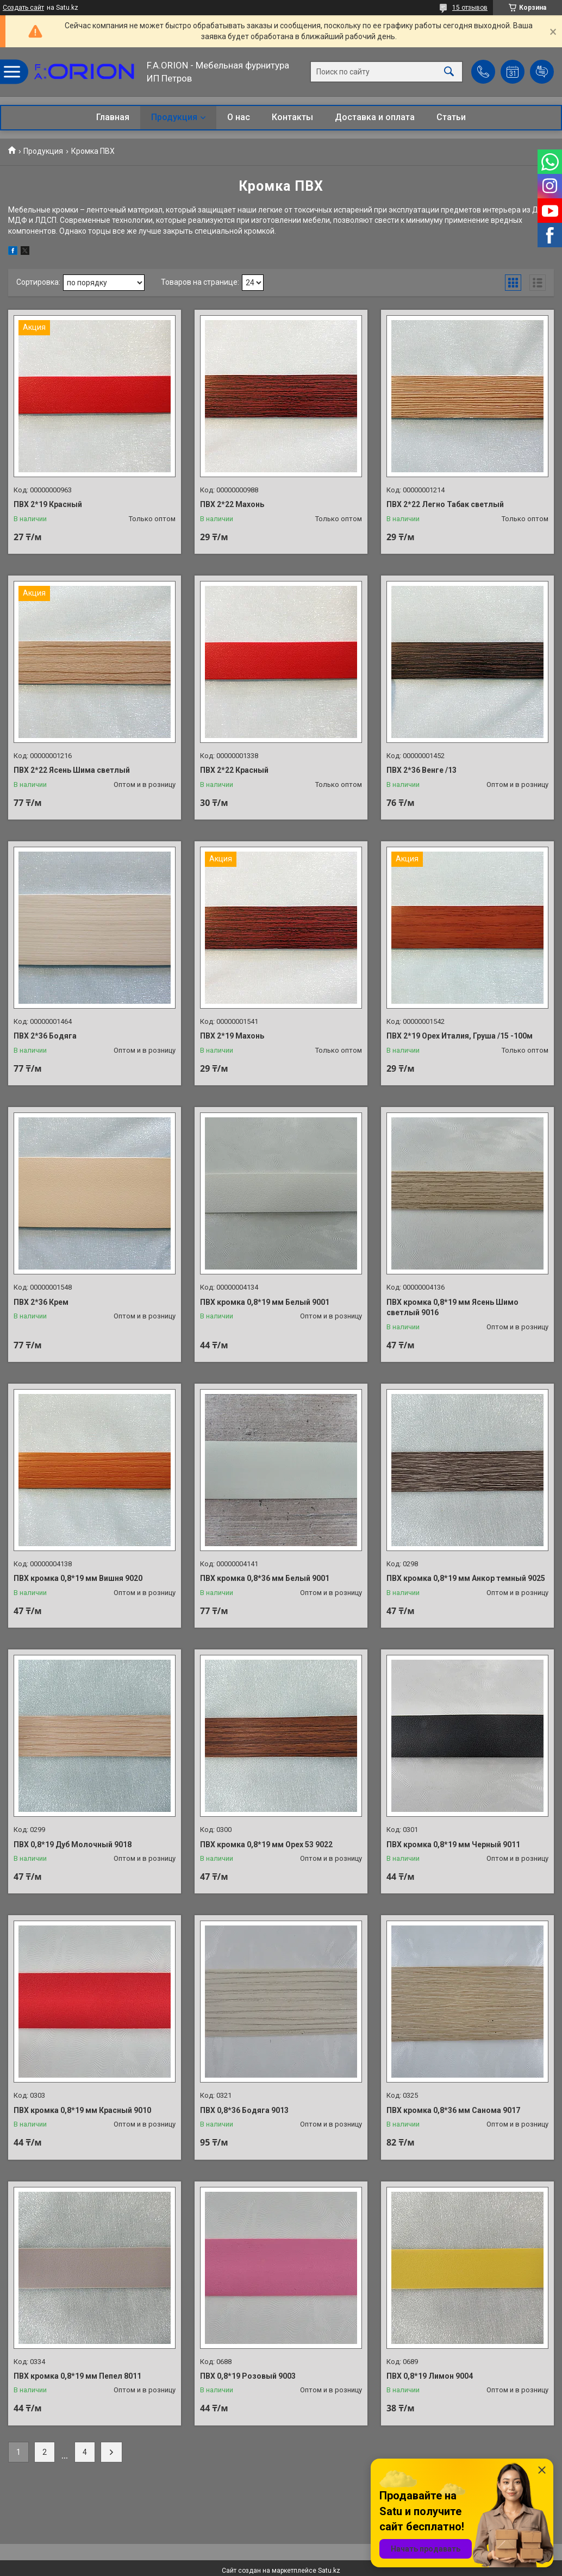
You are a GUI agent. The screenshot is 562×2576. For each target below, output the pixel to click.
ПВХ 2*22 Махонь (232, 504)
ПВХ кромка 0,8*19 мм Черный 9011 (453, 1844)
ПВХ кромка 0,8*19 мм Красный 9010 (82, 2110)
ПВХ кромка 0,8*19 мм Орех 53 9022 (266, 1844)
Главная (112, 117)
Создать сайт (23, 7)
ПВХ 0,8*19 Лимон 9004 (429, 2376)
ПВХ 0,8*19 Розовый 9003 (248, 2376)
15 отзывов (470, 7)
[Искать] (449, 72)
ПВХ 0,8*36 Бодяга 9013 (244, 2110)
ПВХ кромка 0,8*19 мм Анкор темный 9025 (465, 1578)
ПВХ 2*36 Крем (41, 1302)
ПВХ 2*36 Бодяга (45, 1035)
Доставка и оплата (375, 117)
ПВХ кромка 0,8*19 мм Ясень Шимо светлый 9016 (452, 1307)
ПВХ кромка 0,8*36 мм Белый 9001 (264, 1578)
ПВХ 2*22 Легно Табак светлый (445, 504)
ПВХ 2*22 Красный (234, 770)
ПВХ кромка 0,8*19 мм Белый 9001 (264, 1302)
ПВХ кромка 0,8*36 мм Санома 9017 (453, 2110)
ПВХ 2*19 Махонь (232, 1035)
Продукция (174, 117)
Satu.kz (329, 2570)
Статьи (451, 117)
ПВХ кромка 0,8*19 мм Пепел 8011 (77, 2376)
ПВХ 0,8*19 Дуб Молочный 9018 (73, 1844)
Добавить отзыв (542, 72)
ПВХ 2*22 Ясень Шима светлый (72, 770)
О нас (238, 117)
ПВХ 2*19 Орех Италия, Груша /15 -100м (459, 1035)
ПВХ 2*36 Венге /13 (421, 770)
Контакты (292, 117)
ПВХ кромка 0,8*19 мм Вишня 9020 (78, 1578)
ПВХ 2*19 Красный (48, 504)
